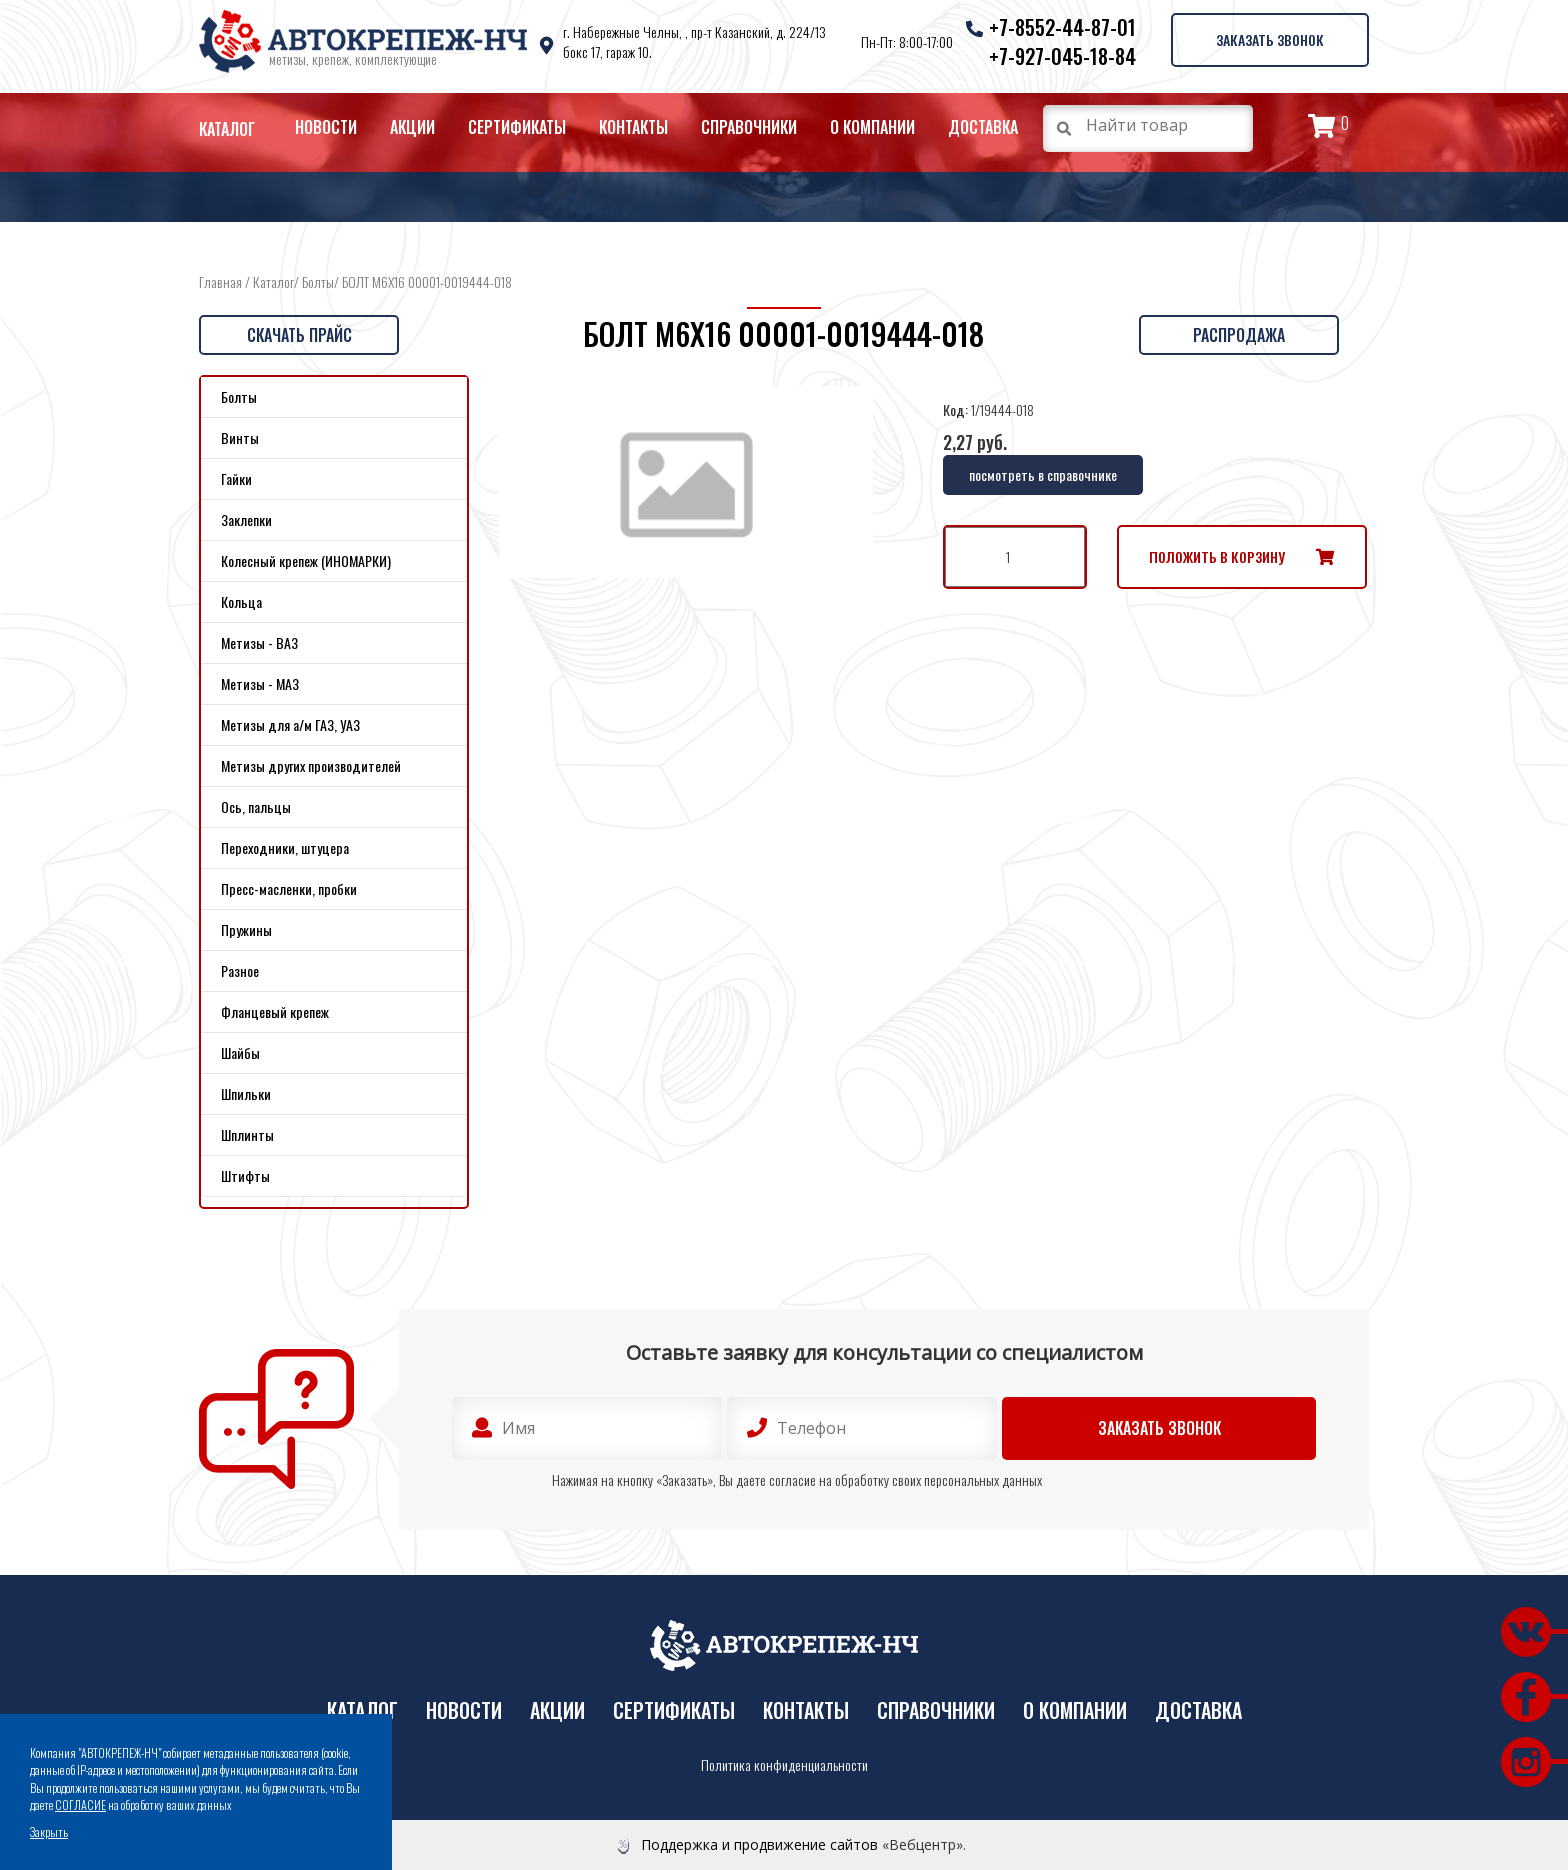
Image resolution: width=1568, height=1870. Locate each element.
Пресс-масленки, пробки (289, 888)
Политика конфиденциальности (784, 1765)
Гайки (236, 478)
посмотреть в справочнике (1043, 474)
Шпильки (246, 1093)
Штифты (245, 1175)
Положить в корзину (1217, 556)
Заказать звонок (1269, 38)
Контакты (633, 127)
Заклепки (246, 519)
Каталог (227, 129)
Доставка (983, 127)
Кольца (241, 601)
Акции (412, 127)
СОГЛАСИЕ (80, 1804)
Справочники (749, 127)
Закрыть (49, 1831)
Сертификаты (517, 127)
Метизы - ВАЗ (259, 642)
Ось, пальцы (256, 806)
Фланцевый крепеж (275, 1011)
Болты (318, 281)
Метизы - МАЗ (260, 683)
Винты (240, 437)
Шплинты (247, 1134)
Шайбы (240, 1052)
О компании (872, 127)
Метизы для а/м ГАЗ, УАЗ (290, 724)
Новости (326, 127)
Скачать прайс (299, 335)
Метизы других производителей (311, 765)
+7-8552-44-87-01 (1060, 27)
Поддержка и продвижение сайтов (759, 1844)
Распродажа (1239, 335)
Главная (220, 281)
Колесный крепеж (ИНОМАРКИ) (306, 560)
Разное (240, 970)
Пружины (246, 929)
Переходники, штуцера (285, 847)
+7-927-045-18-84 (1060, 56)
